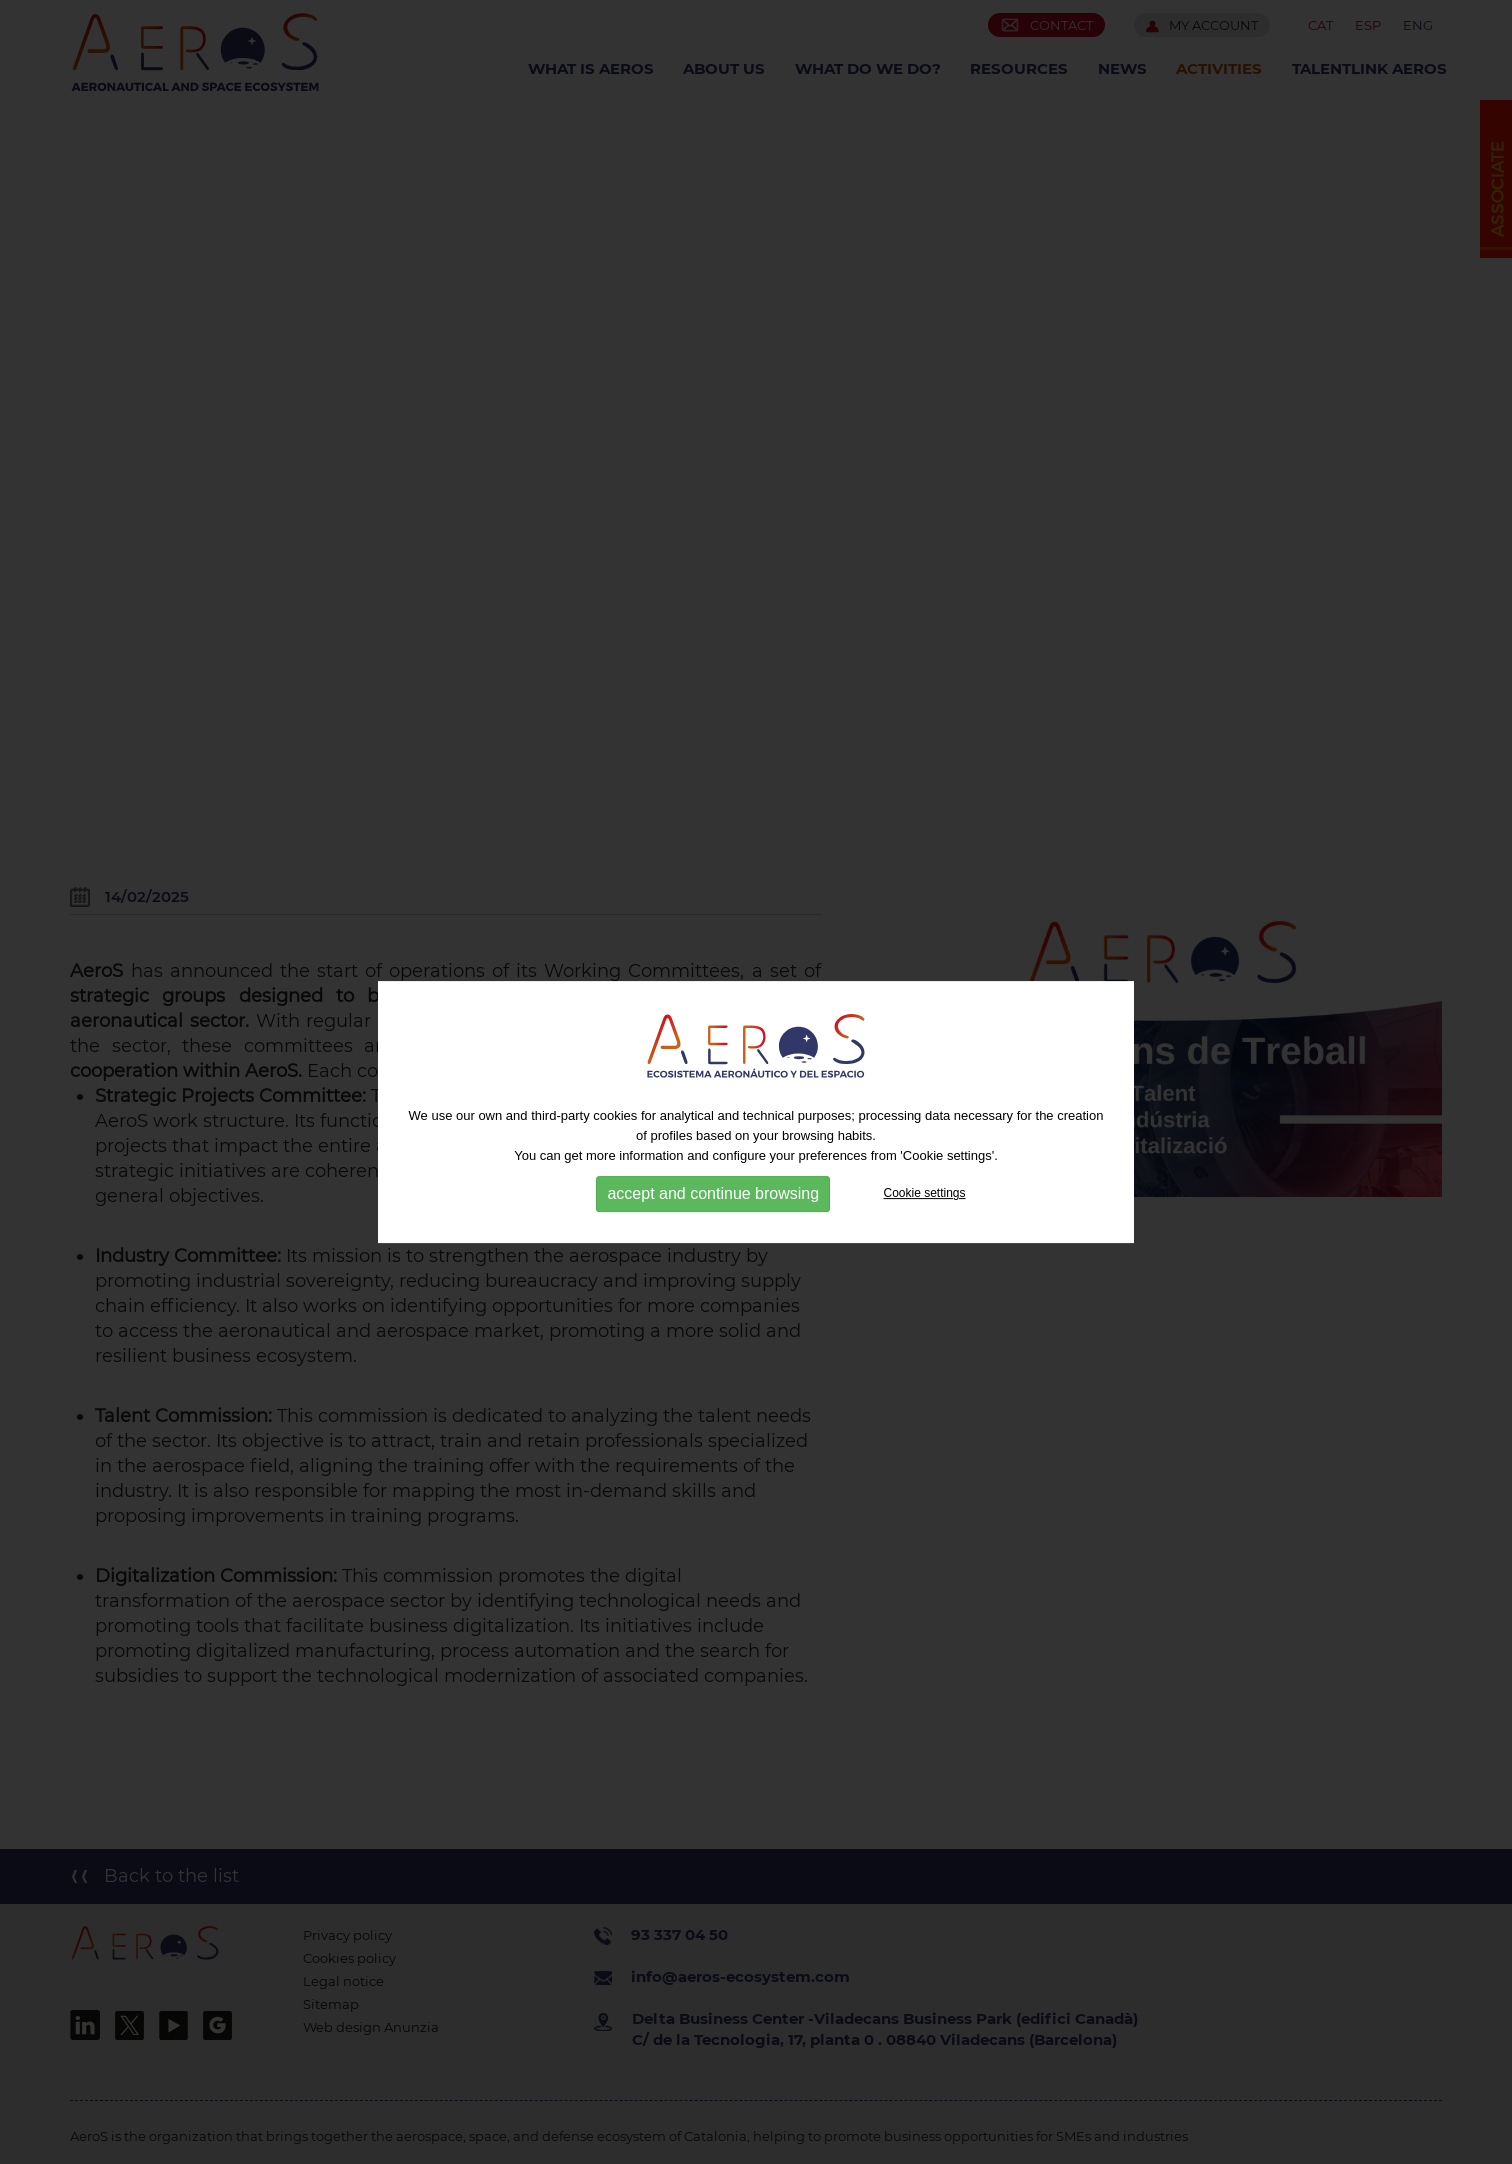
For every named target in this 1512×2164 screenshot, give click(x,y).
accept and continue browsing (713, 1203)
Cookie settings (925, 1203)
